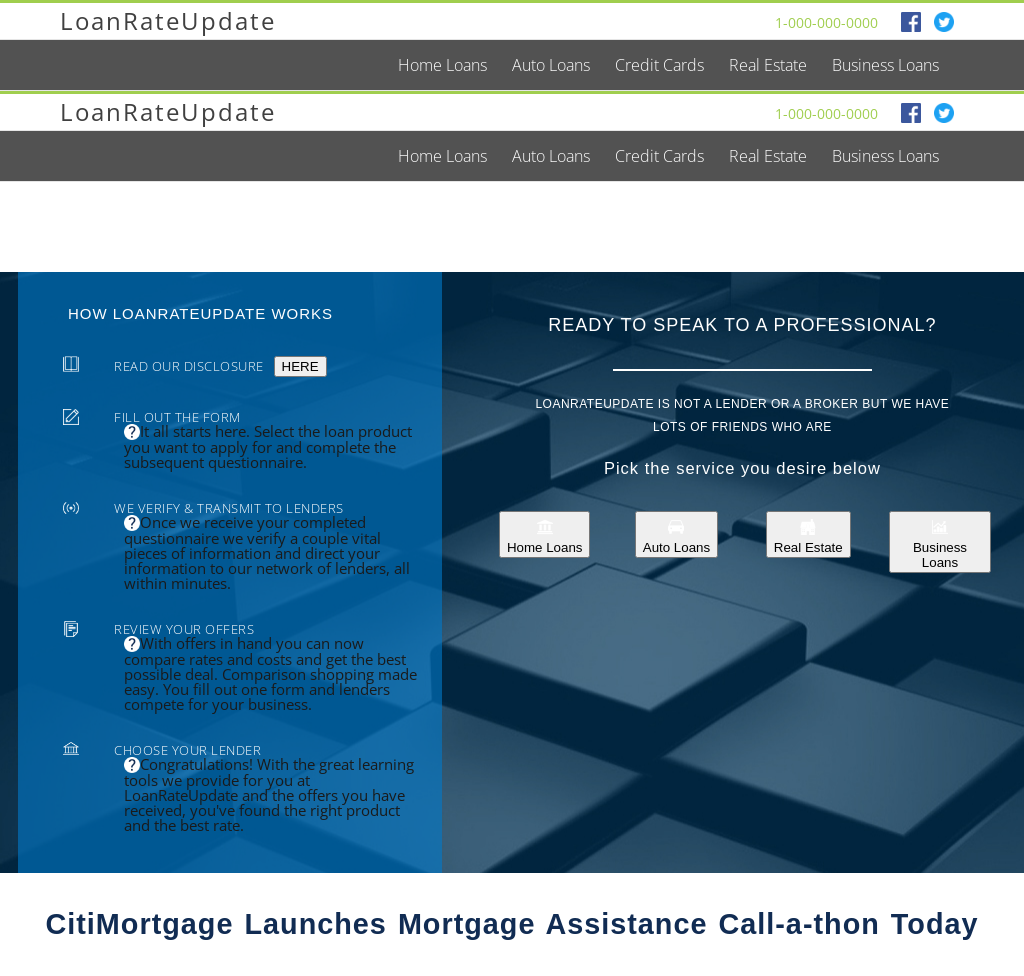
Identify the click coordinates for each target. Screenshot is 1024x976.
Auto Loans (676, 534)
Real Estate (808, 534)
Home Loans (545, 534)
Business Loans (940, 542)
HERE (300, 366)
